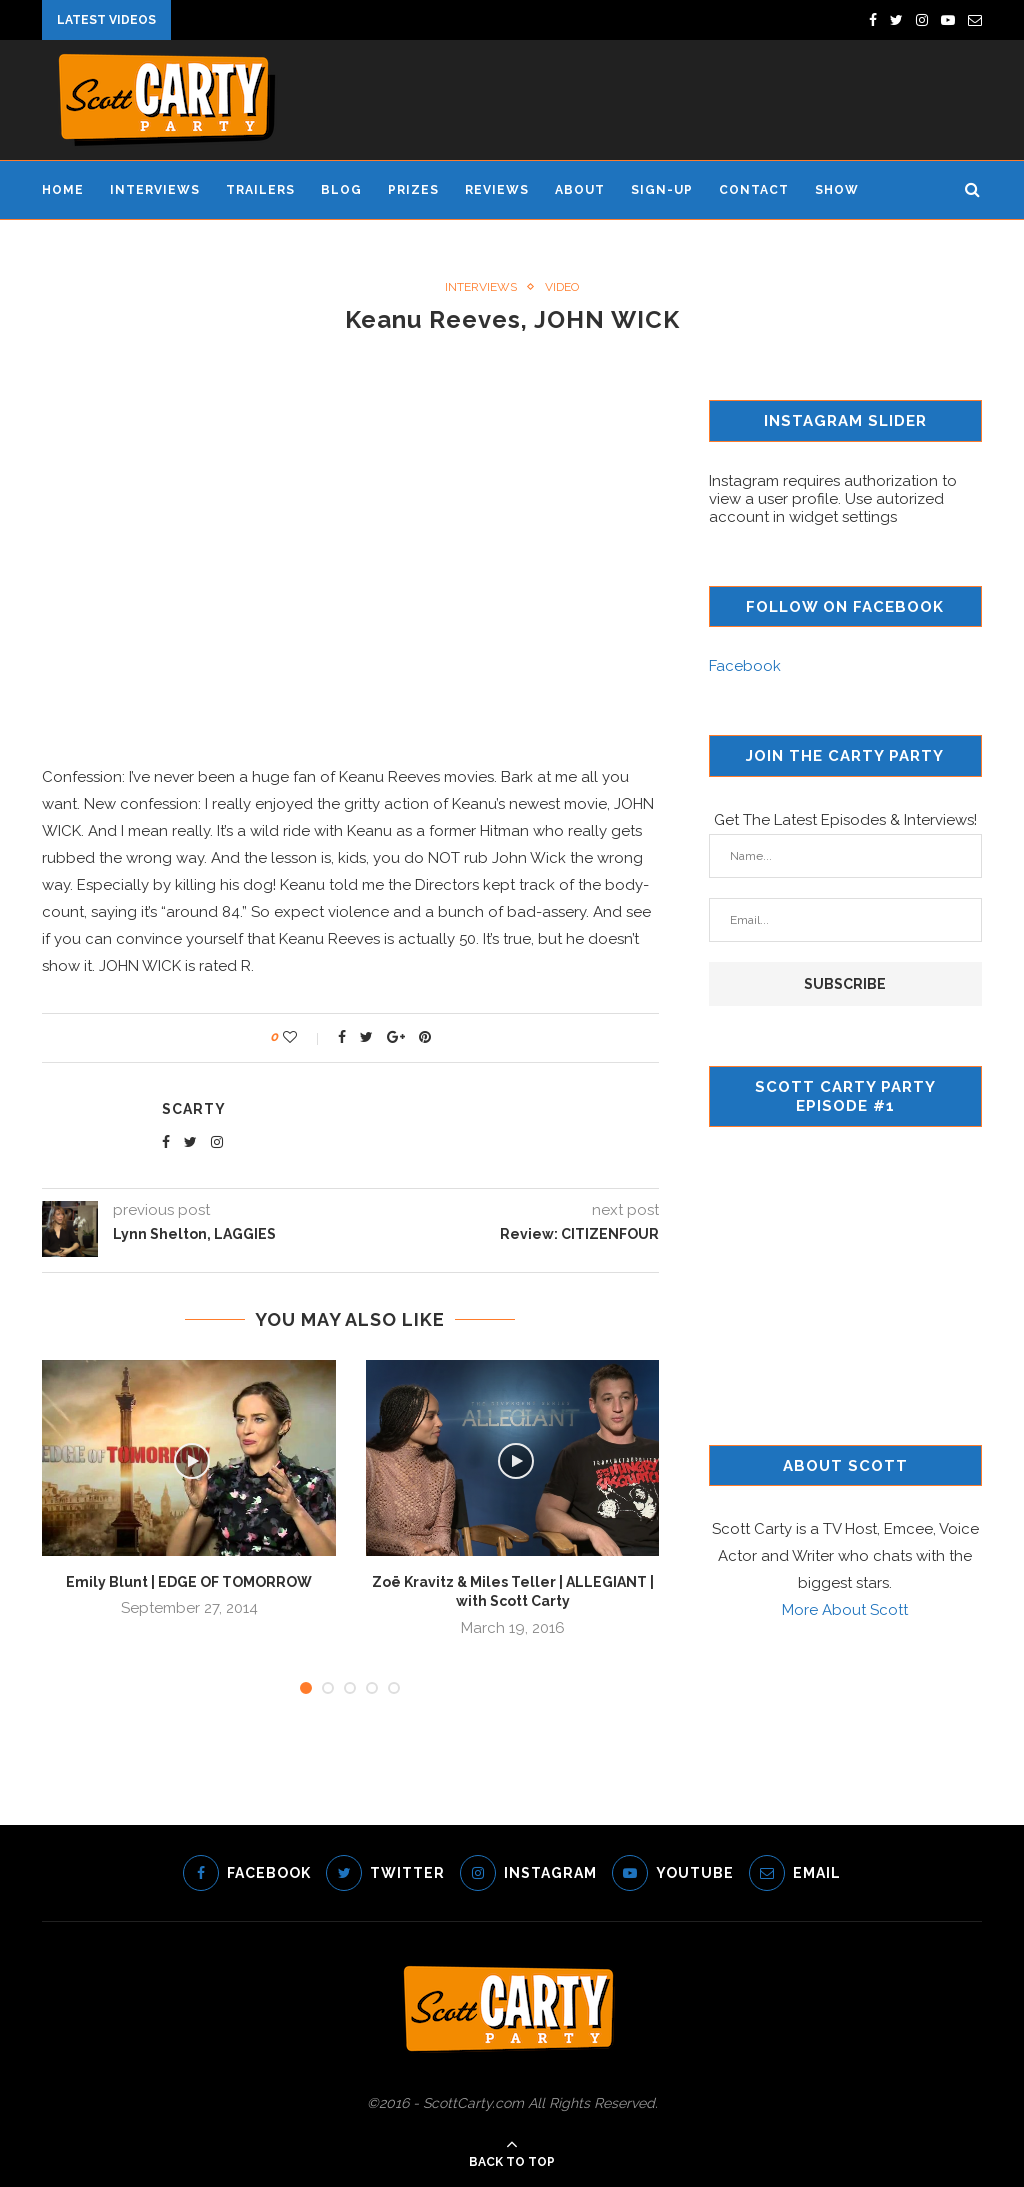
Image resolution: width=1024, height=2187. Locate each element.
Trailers (260, 190)
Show (837, 190)
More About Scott (845, 1610)
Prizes (413, 190)
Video (562, 287)
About (580, 190)
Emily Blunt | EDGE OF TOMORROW (189, 1582)
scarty (194, 1109)
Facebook (745, 666)
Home (63, 190)
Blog (341, 190)
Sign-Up (662, 190)
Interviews (155, 190)
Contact (754, 190)
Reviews (497, 190)
